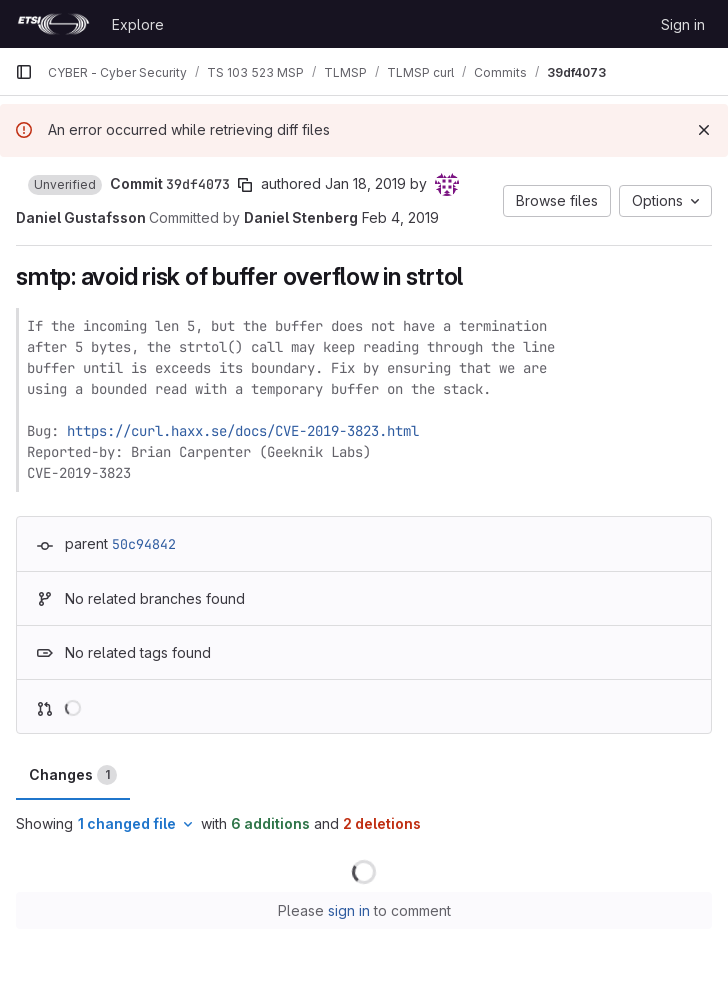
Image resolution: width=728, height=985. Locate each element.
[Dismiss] (704, 130)
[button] (65, 185)
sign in (349, 910)
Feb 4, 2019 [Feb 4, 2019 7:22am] (400, 217)
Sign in (683, 24)
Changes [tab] (73, 775)
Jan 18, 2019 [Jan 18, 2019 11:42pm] (365, 183)
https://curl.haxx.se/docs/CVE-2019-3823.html (243, 431)
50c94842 (144, 544)
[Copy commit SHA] (245, 185)
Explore (138, 24)
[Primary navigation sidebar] (24, 72)
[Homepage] (53, 24)
